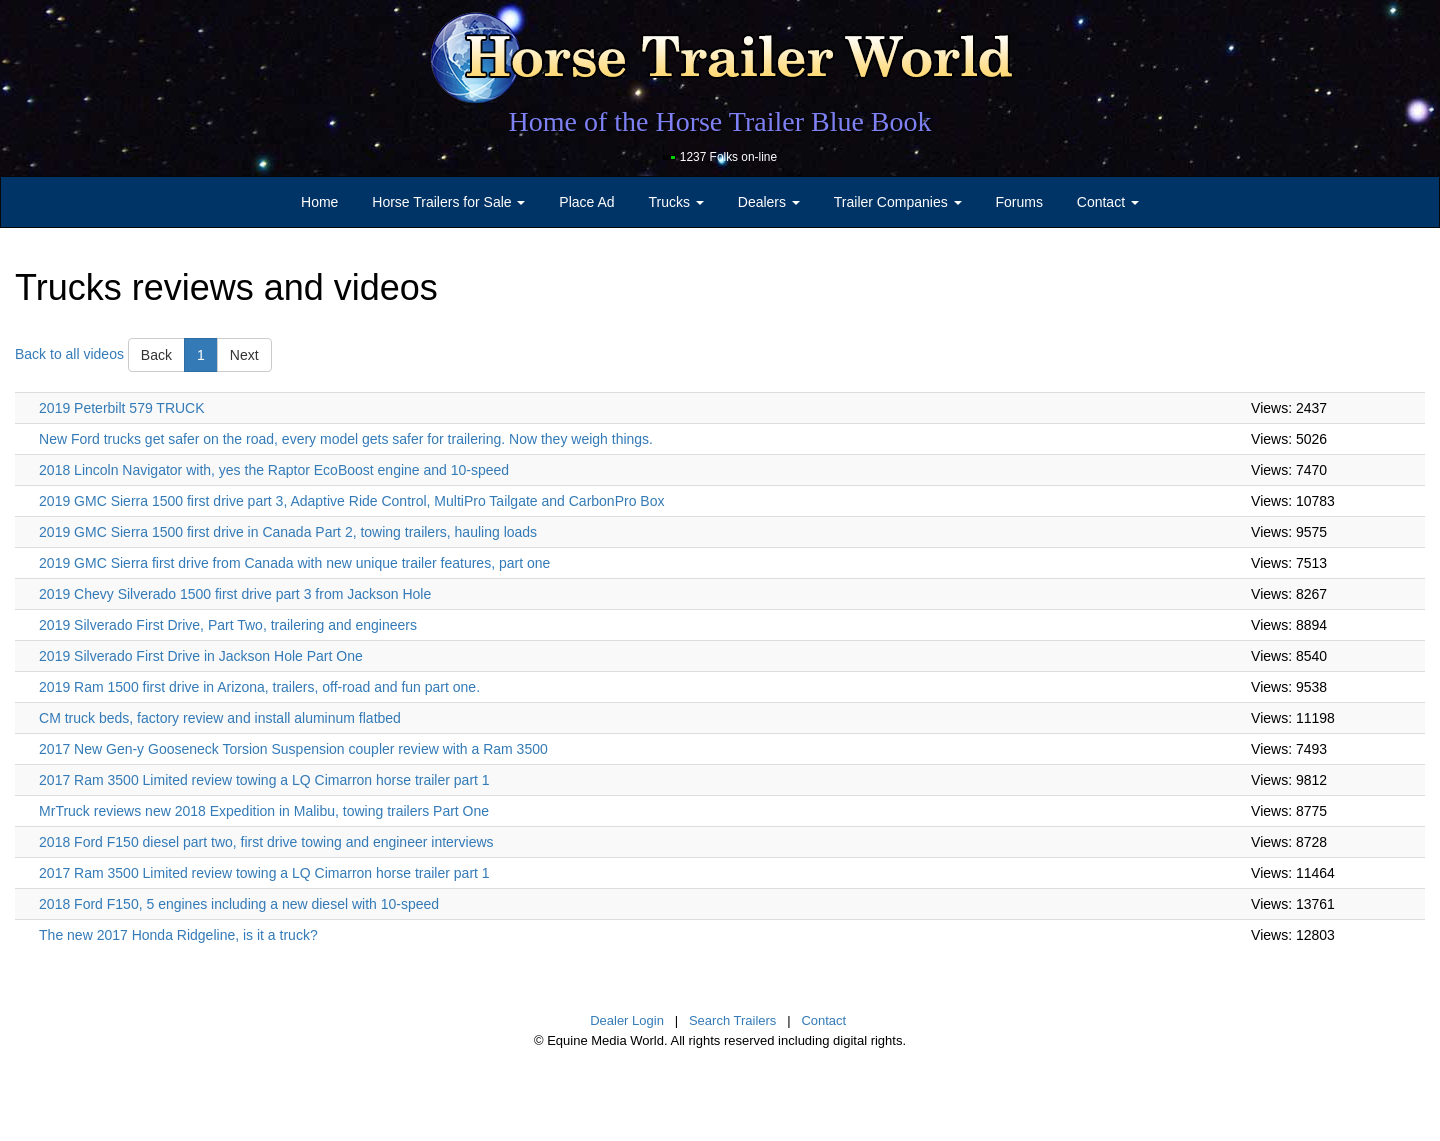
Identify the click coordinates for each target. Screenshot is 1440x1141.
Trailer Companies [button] (898, 202)
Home (319, 202)
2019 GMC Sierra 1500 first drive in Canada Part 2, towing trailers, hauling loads (288, 532)
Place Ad (586, 202)
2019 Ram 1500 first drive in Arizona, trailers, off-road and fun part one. (259, 687)
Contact (823, 1020)
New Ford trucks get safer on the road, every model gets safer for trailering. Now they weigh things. (346, 439)
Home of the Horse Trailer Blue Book (719, 121)
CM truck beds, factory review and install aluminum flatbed (220, 718)
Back (156, 355)
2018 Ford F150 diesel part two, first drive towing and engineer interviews (266, 842)
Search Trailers (732, 1020)
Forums (1018, 202)
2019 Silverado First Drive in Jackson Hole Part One (201, 656)
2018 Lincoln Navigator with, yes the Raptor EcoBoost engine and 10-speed (274, 470)
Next (244, 355)
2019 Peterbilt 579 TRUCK (122, 408)
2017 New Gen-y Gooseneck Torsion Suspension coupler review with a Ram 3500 (293, 749)
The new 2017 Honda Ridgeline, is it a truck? (178, 935)
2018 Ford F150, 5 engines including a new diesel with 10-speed (239, 904)
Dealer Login (627, 1020)
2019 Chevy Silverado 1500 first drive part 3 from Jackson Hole (235, 594)
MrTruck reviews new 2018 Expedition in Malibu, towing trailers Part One (264, 811)
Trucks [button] (676, 202)
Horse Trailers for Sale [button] (448, 202)
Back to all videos (69, 353)
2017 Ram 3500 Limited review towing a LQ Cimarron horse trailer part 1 (264, 780)
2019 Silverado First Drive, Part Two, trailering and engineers (228, 625)
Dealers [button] (769, 202)
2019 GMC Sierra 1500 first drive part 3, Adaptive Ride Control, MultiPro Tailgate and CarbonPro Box (351, 501)
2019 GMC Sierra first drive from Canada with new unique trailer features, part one (294, 563)
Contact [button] (1108, 202)
